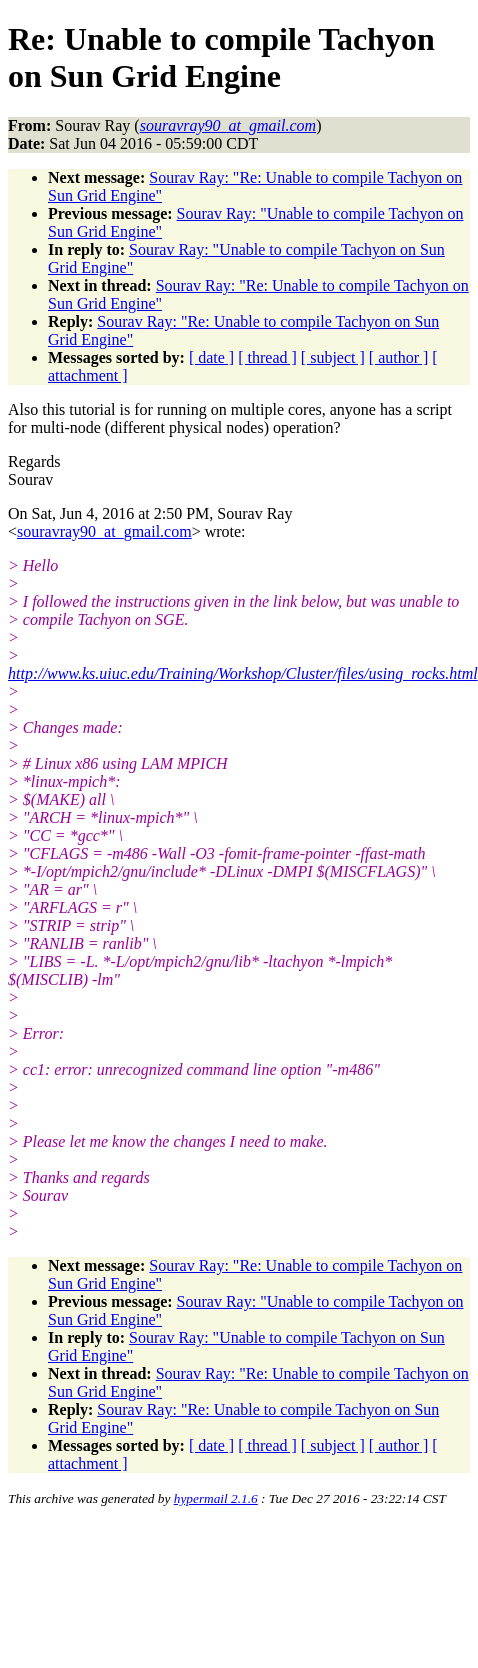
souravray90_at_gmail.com (104, 531)
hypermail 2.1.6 (216, 1498)
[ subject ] (333, 357)
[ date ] (211, 357)
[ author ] (399, 357)
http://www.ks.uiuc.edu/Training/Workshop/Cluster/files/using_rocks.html (243, 673)
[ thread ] (267, 357)
